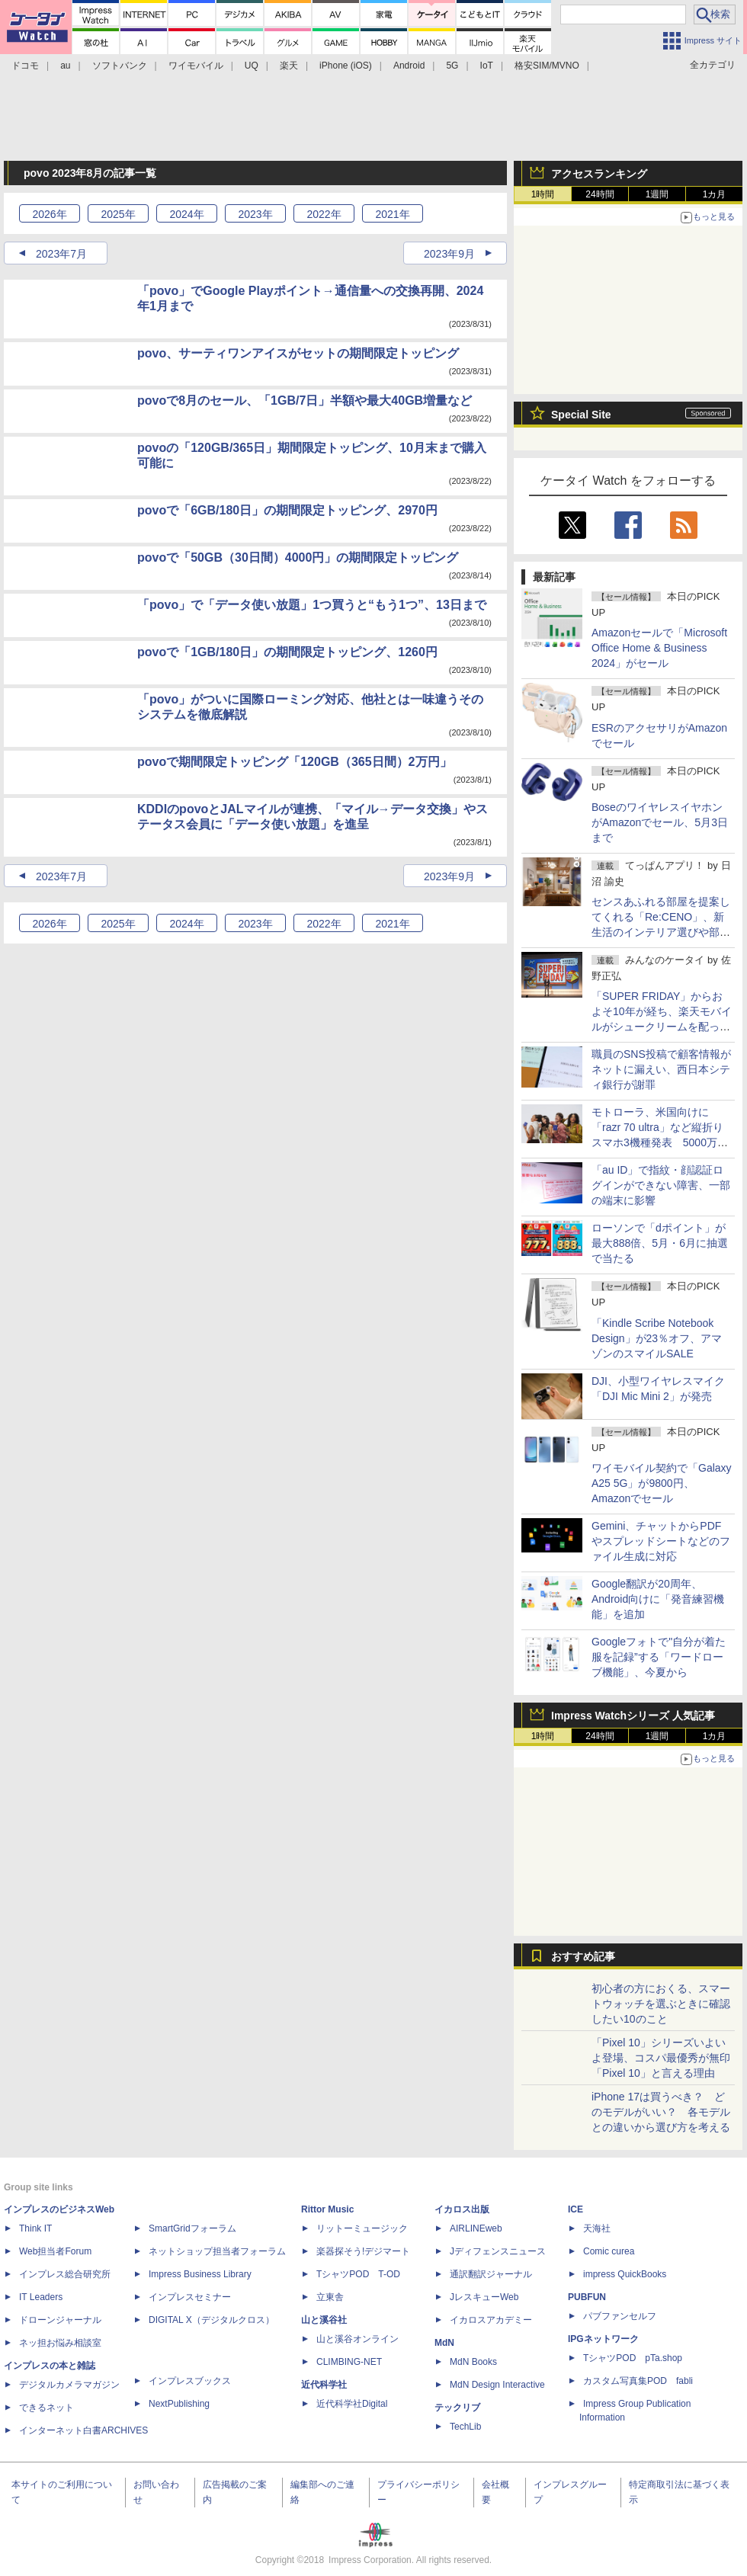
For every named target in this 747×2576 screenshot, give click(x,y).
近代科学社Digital (351, 2403)
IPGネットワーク (603, 2339)
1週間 (657, 194)
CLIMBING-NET (349, 2362)
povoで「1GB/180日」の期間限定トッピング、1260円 (287, 652)
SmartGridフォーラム (192, 2228)
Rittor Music (327, 2209)
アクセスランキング (599, 174)
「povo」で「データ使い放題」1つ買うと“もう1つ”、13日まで (311, 604)
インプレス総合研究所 (65, 2274)
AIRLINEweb (476, 2228)
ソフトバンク (119, 65)
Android (409, 65)
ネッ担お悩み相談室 (60, 2342)
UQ (251, 65)
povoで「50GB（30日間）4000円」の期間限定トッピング (297, 557)
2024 (186, 214)
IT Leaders (41, 2297)
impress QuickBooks (624, 2274)
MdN (444, 2342)
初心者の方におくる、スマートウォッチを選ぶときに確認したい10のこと (661, 2003)
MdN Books (473, 2362)
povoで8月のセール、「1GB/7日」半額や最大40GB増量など (304, 400)
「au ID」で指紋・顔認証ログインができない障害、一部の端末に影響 (661, 1185)
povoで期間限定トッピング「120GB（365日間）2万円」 (294, 761)
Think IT (35, 2228)
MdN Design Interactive (497, 2384)
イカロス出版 (461, 2209)
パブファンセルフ (619, 2316)
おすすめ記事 (583, 1956)
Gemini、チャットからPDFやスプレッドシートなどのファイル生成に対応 (661, 1541)
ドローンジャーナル (60, 2320)
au (65, 65)
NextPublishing (179, 2403)
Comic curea (608, 2251)
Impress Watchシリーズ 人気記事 (633, 1715)
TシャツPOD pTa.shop (632, 2358)
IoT (486, 65)
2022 (323, 214)
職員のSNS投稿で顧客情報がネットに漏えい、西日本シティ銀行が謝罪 (661, 1069)
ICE (575, 2209)
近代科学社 (324, 2384)
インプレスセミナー (190, 2297)
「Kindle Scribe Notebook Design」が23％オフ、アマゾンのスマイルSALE (657, 1338)
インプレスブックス (190, 2381)
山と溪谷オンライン (357, 2339)
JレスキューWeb (484, 2297)
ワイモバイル (195, 65)
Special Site (581, 415)
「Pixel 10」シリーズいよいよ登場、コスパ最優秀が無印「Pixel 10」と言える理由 (661, 2057)
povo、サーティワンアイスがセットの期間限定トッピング (298, 353)
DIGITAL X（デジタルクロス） (211, 2320)
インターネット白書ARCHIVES (83, 2430)
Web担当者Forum (55, 2251)
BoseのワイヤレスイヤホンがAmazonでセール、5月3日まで (660, 822)
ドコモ (25, 65)
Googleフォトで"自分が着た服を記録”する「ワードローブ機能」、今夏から (659, 1657)
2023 (255, 214)
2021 (392, 214)
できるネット (46, 2407)
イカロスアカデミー (491, 2320)
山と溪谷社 (324, 2320)
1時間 (543, 194)
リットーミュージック (362, 2228)
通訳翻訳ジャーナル (491, 2274)
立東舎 (330, 2297)
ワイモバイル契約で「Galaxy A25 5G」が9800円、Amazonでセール (662, 1483)
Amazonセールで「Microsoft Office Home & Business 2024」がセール (659, 647)
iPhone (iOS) (345, 65)
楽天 (289, 65)
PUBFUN (587, 2297)
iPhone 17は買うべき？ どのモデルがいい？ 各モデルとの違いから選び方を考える (661, 2112)
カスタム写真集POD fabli (638, 2381)
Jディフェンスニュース (498, 2251)
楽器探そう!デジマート (363, 2251)
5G (452, 65)
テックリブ (457, 2407)
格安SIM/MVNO (547, 65)
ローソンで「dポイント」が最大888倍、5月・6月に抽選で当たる (660, 1243)
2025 (118, 214)
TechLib (465, 2426)
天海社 (597, 2228)
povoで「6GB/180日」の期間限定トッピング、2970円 (287, 510)
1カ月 (714, 194)
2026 (49, 214)
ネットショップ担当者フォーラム (217, 2251)
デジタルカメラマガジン (69, 2384)
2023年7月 (61, 254)
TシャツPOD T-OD (358, 2274)
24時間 (599, 194)
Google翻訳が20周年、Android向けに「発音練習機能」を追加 (658, 1599)
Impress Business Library (200, 2274)
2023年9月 (449, 254)
